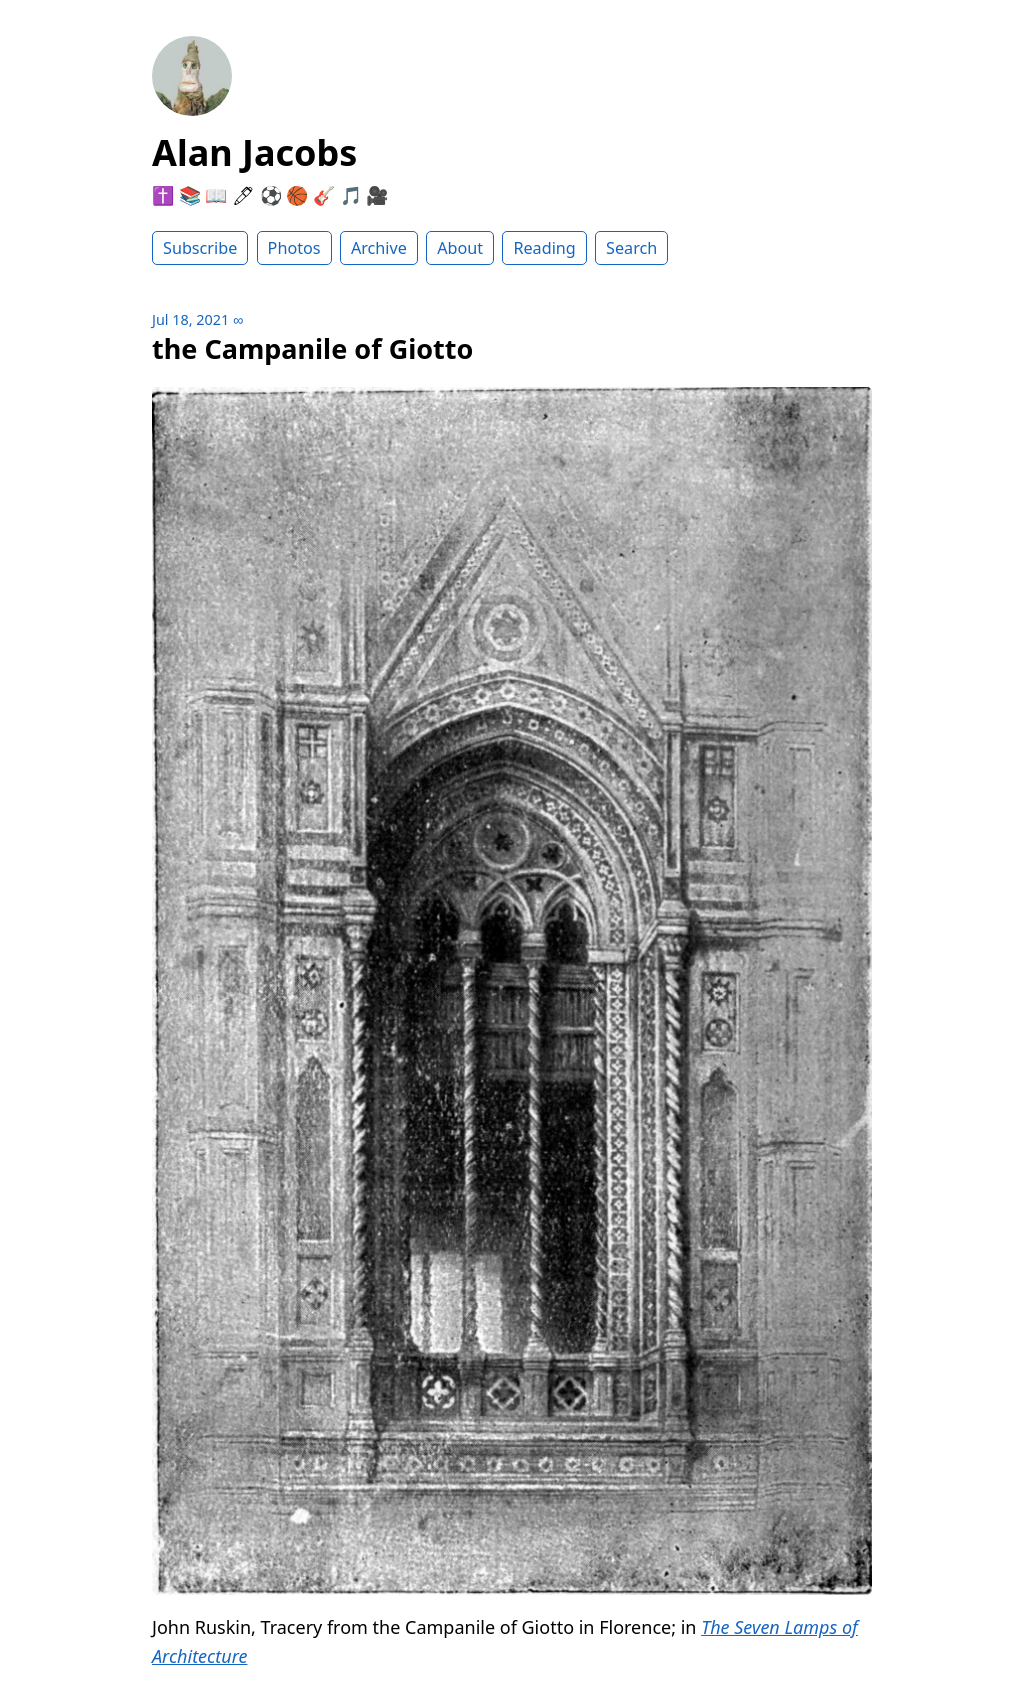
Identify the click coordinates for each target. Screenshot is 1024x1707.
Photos (294, 248)
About (460, 248)
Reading (544, 248)
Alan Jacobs (254, 152)
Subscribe (200, 248)
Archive (379, 248)
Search (631, 248)
